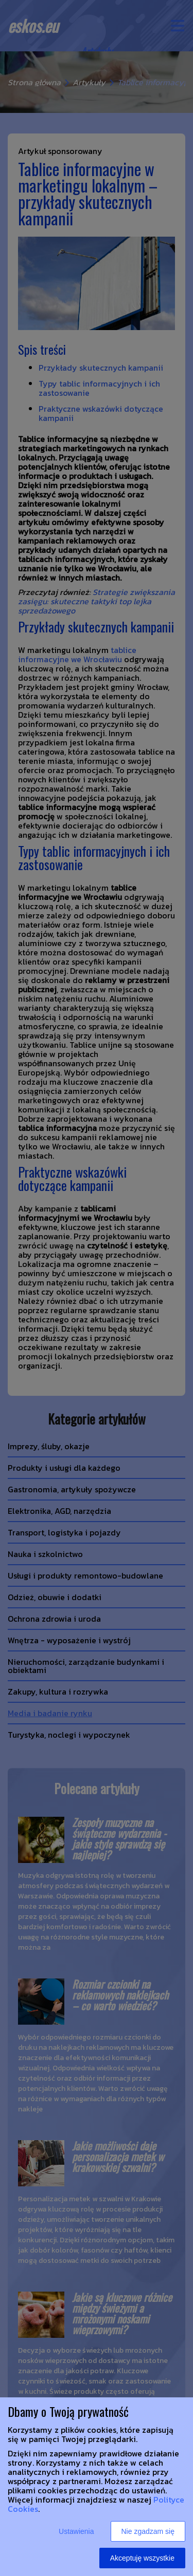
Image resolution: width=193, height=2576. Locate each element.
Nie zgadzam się (148, 2531)
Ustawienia (76, 2531)
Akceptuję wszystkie (142, 2558)
